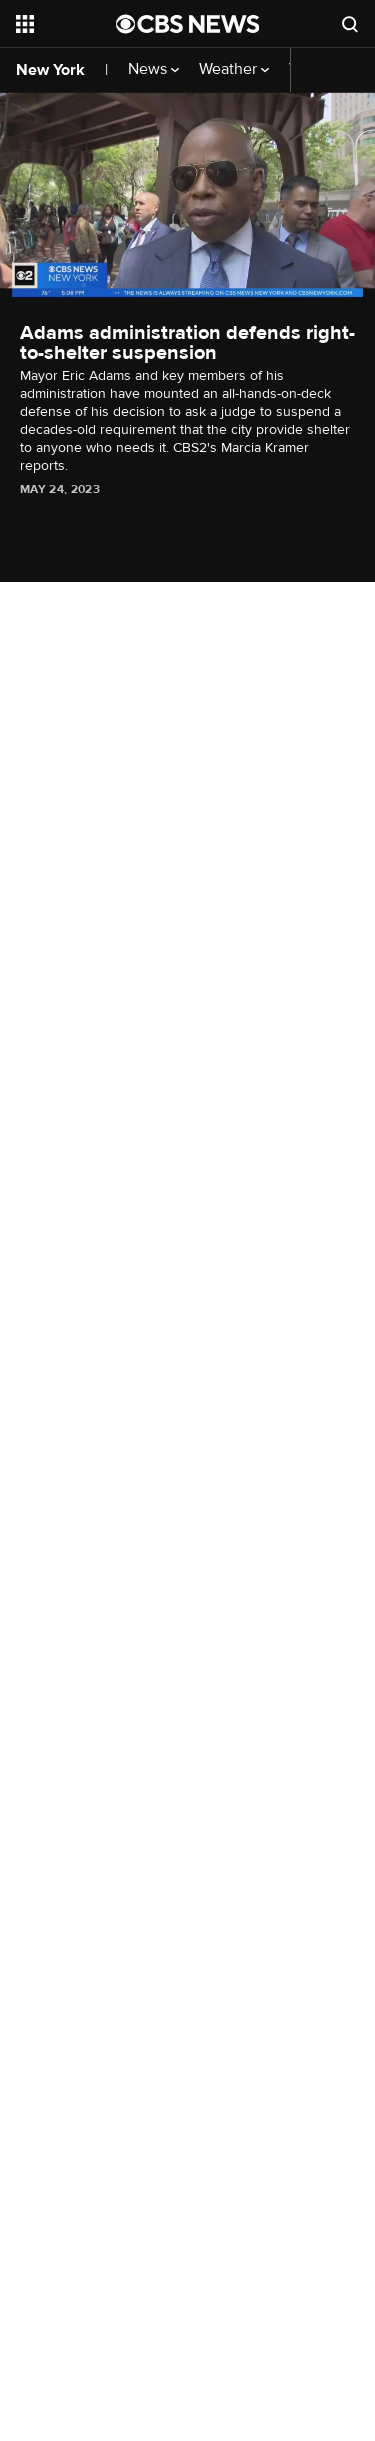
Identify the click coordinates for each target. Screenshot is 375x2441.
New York (50, 70)
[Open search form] (350, 24)
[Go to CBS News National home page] (188, 24)
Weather (234, 69)
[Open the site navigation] (66, 24)
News (153, 69)
